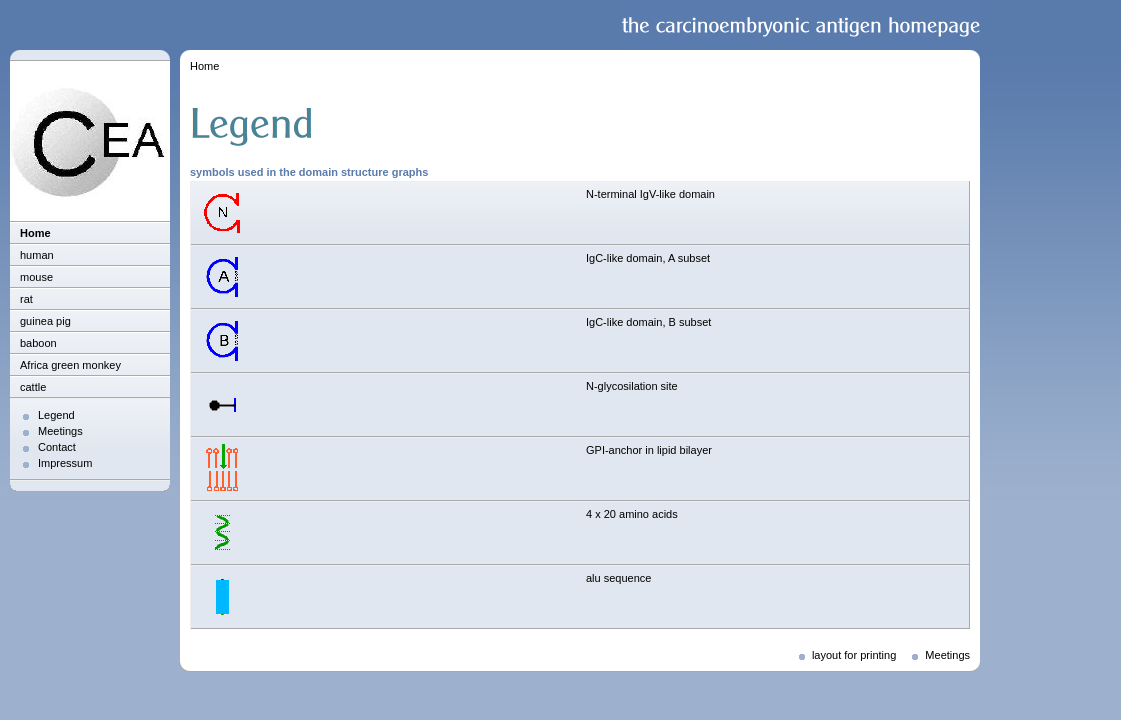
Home (35, 233)
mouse (36, 277)
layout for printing (854, 655)
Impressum (65, 463)
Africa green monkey (70, 365)
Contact (57, 447)
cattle (33, 387)
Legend (56, 415)
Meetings (60, 431)
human (37, 255)
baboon (38, 343)
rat (26, 299)
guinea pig (45, 321)
